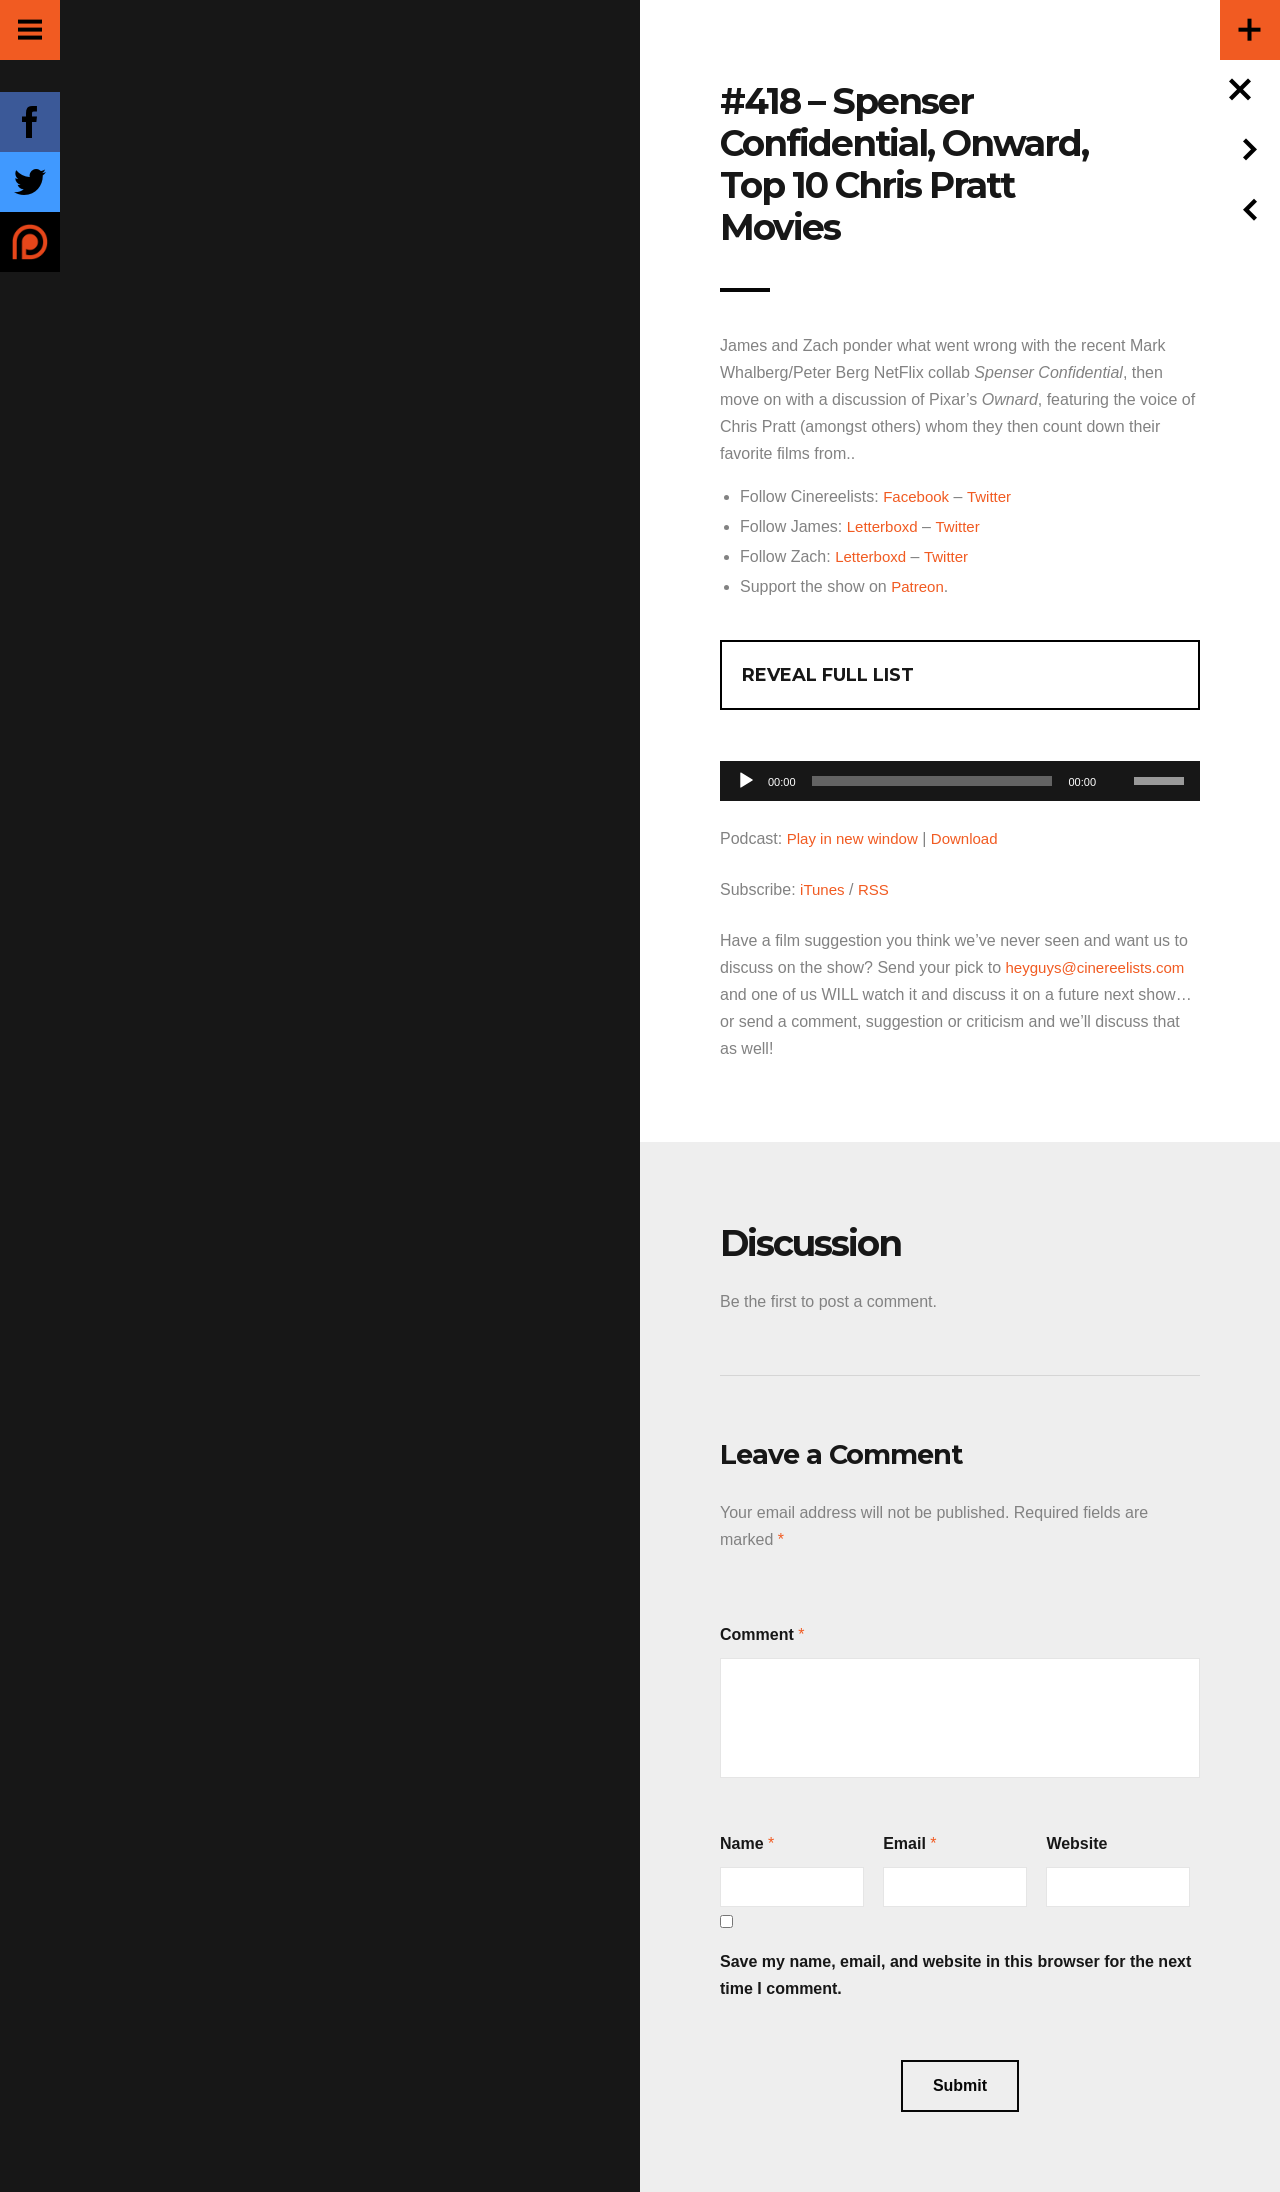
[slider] (932, 781)
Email (904, 1843)
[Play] (746, 781)
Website (1076, 1843)
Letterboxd (885, 526)
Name (742, 1843)
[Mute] (1118, 750)
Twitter (994, 496)
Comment (757, 1634)
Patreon (919, 586)
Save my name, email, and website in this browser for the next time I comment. (955, 1975)
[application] (960, 775)
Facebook (918, 496)
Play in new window (857, 838)
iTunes (823, 889)
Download (974, 838)
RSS (877, 889)
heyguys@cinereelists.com (1101, 967)
